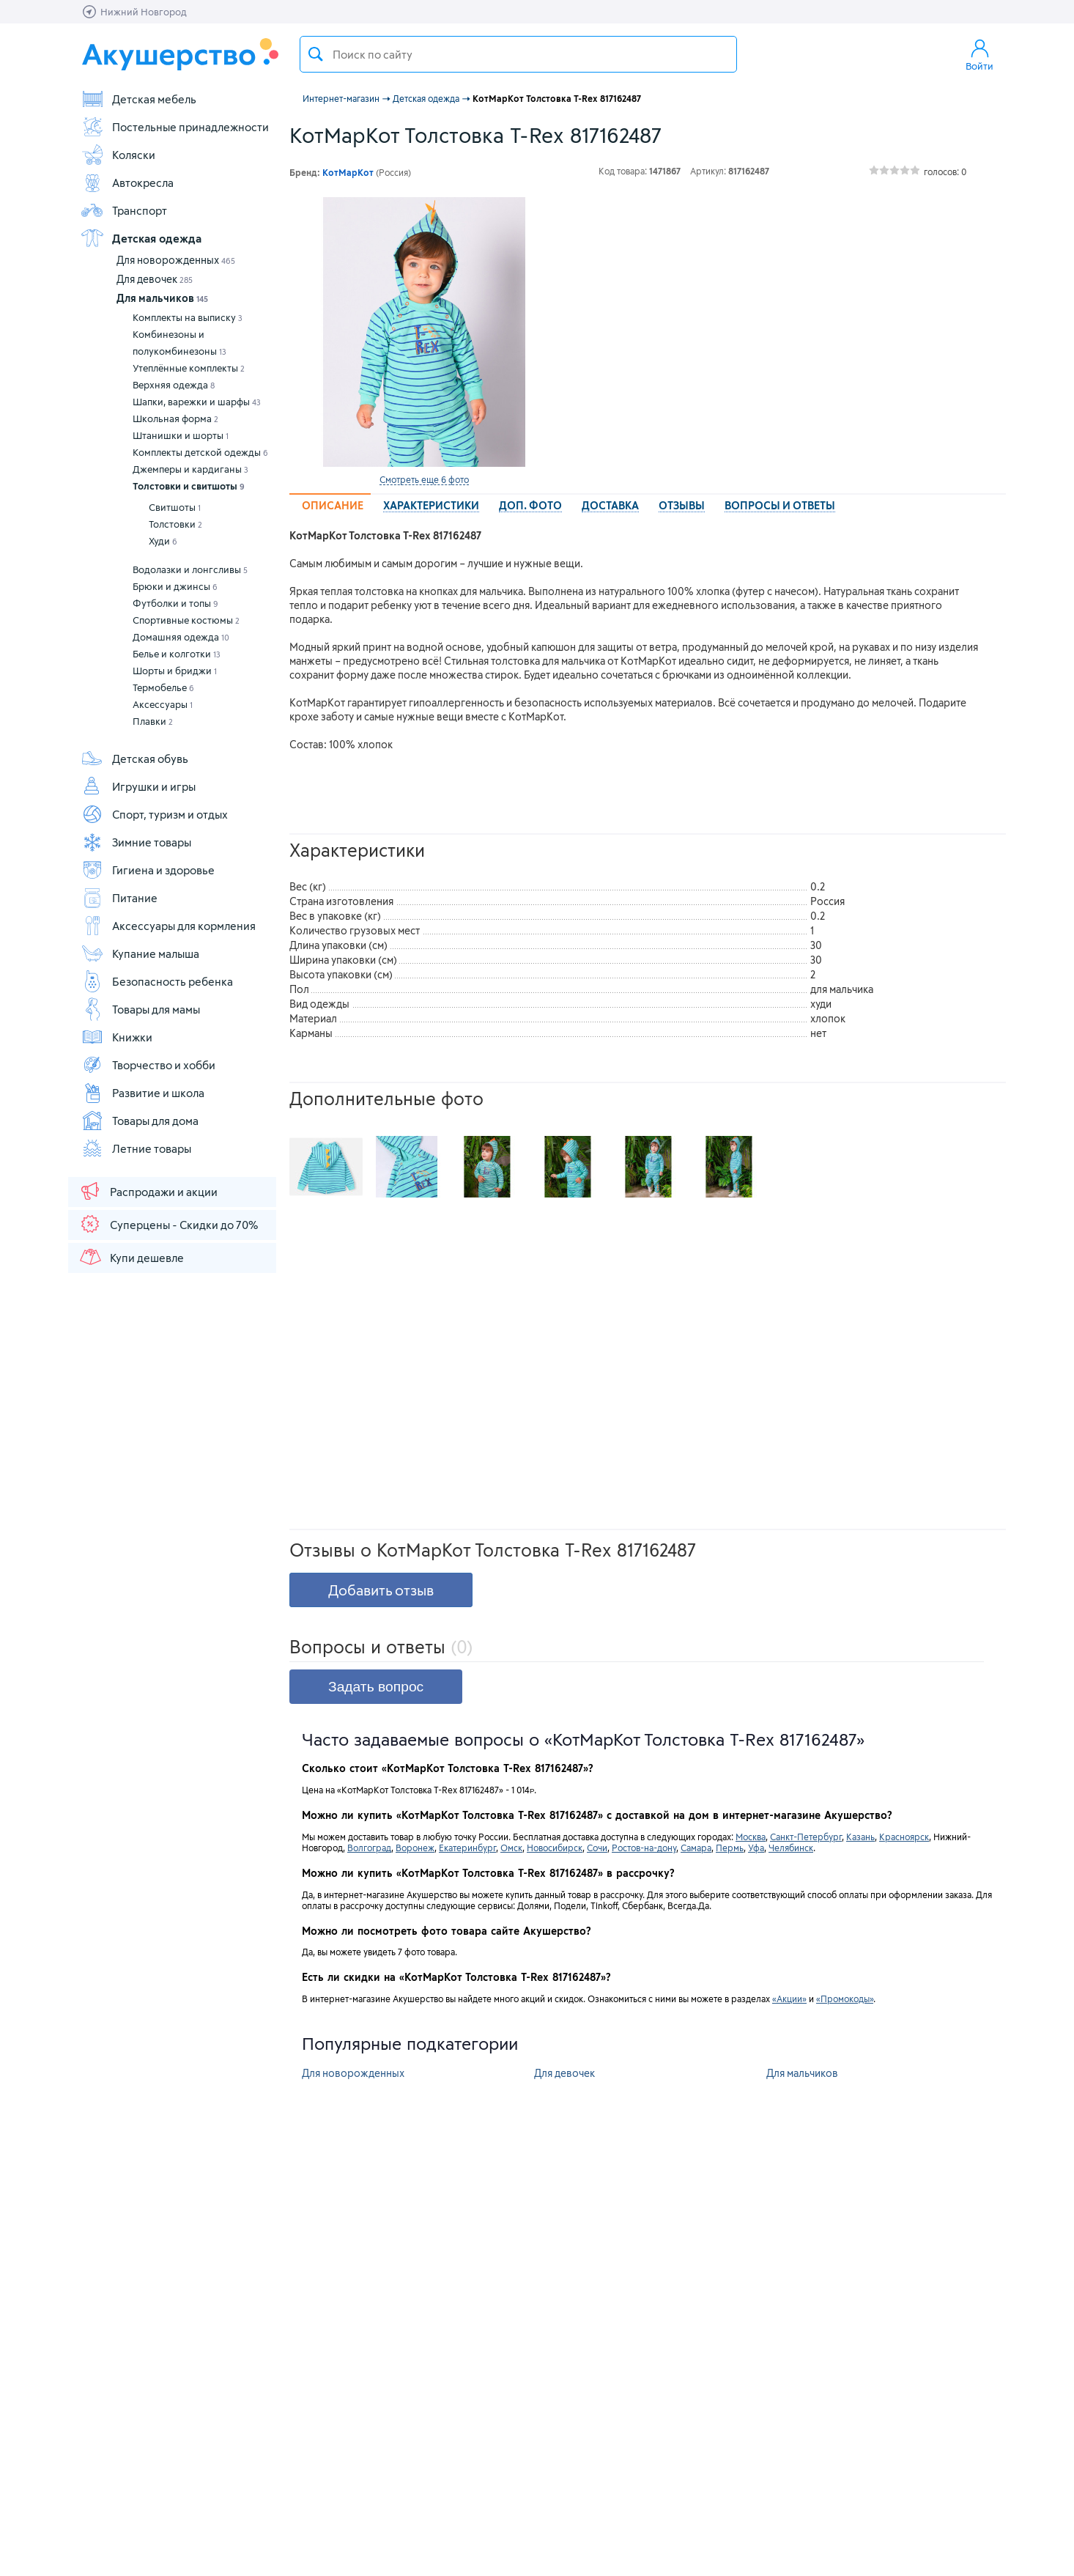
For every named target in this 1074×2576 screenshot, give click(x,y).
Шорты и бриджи (175, 670)
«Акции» (789, 1998)
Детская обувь (134, 758)
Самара (696, 1847)
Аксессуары (163, 704)
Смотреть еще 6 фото (424, 479)
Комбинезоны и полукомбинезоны (179, 342)
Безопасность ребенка (157, 981)
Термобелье (163, 687)
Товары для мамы (140, 1009)
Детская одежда (141, 238)
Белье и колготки (177, 654)
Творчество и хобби (148, 1065)
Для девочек (154, 279)
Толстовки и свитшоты (189, 486)
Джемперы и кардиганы (190, 469)
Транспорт (124, 210)
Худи (163, 541)
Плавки (153, 721)
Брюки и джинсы (175, 586)
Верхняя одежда (174, 385)
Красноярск (904, 1836)
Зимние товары (136, 842)
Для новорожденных (175, 260)
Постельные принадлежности (175, 127)
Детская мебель (138, 99)
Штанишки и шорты (181, 435)
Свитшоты (175, 507)
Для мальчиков (162, 298)
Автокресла (127, 182)
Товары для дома (140, 1120)
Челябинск (791, 1847)
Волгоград (369, 1847)
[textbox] (518, 54)
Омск (511, 1847)
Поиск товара (316, 54)
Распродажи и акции (148, 1191)
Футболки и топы (175, 603)
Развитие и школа (142, 1092)
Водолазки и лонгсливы (190, 569)
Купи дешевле (131, 1257)
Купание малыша (140, 953)
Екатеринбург (467, 1847)
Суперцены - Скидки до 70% (168, 1224)
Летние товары (136, 1148)
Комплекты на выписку (187, 317)
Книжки (116, 1037)
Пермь (730, 1847)
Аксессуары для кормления (168, 925)
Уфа (756, 1847)
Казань (860, 1836)
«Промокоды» (844, 1998)
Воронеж (415, 1847)
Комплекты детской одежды (200, 452)
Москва (751, 1836)
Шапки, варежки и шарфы (197, 401)
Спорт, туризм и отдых (154, 814)
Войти (979, 54)
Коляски (118, 154)
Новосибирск (554, 1847)
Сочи (597, 1847)
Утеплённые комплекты (189, 368)
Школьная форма (175, 418)
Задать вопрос (375, 1686)
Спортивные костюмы (186, 620)
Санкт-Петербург (806, 1836)
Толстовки (175, 524)
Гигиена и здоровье (148, 870)
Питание (119, 897)
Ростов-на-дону (644, 1847)
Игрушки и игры (138, 786)
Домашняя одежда (181, 637)
